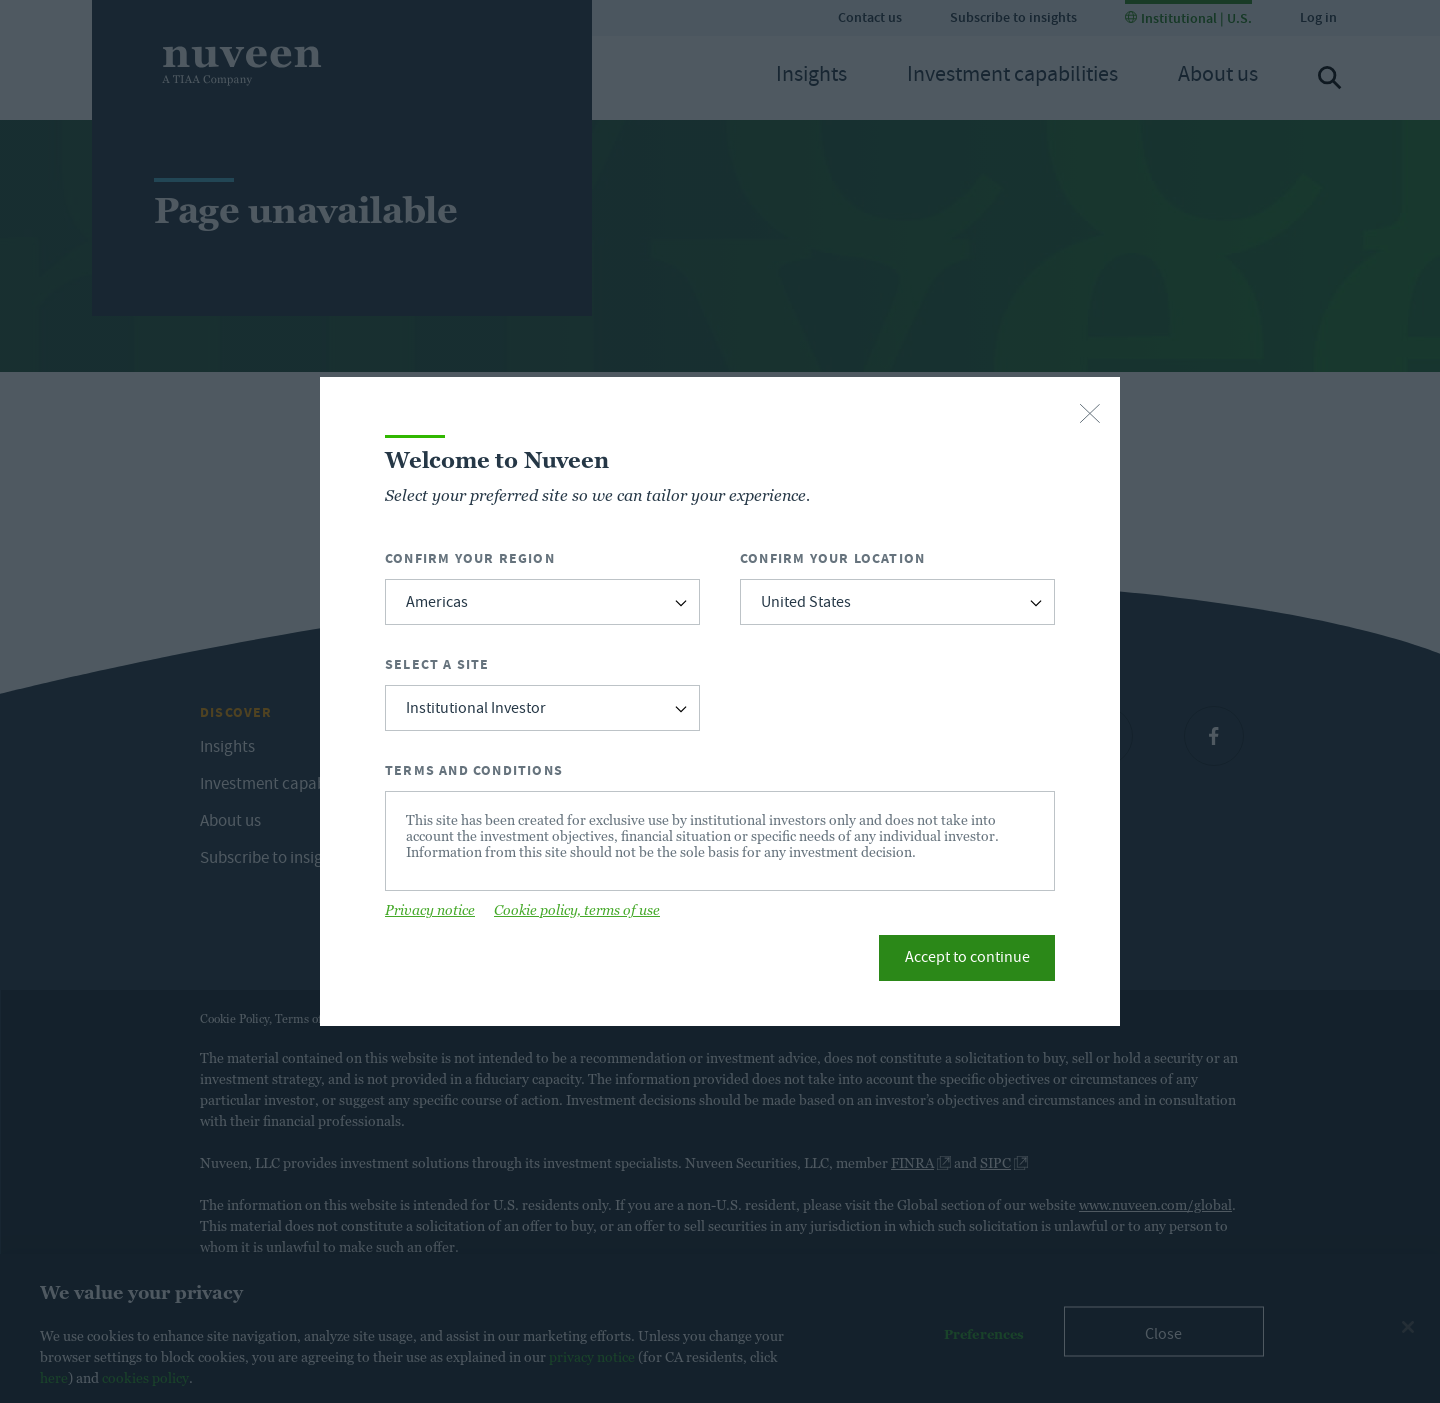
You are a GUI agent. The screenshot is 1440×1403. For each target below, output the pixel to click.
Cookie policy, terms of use (577, 910)
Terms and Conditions (474, 770)
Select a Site (437, 664)
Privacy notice (430, 910)
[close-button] (1090, 415)
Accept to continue (967, 959)
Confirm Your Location (832, 558)
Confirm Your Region (470, 558)
